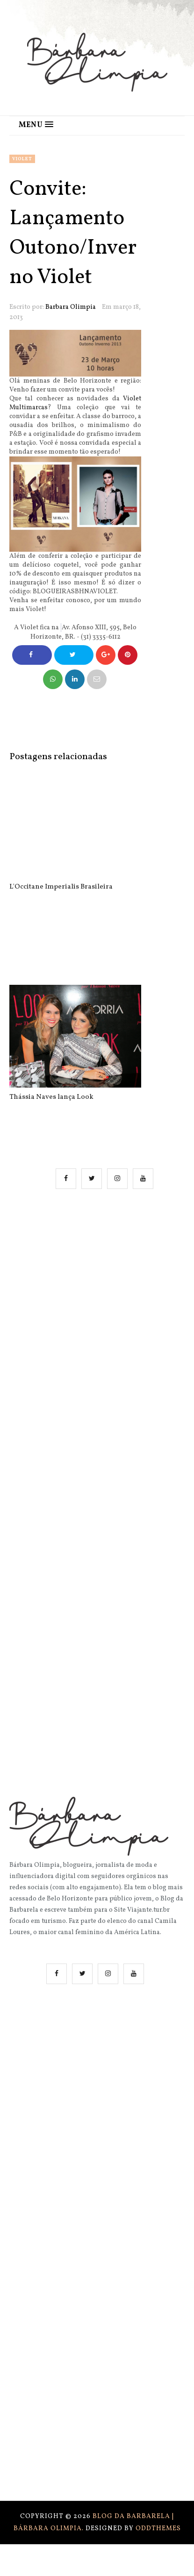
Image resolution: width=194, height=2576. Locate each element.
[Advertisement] (97, 1314)
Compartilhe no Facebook (32, 658)
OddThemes (158, 2528)
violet (22, 159)
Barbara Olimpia (70, 307)
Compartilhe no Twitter (74, 658)
